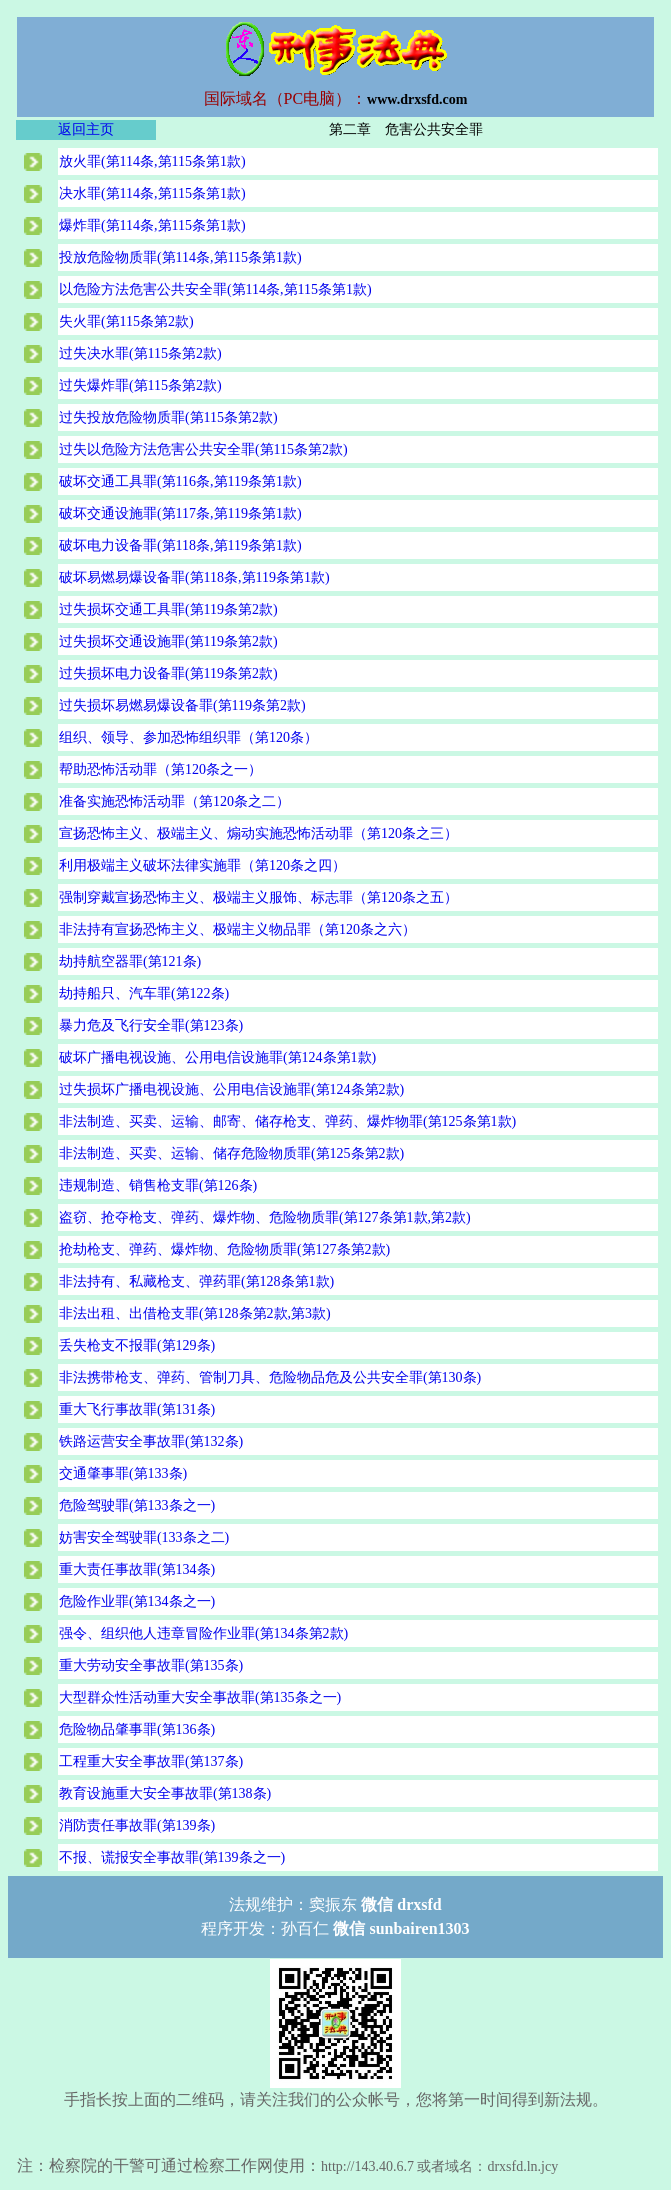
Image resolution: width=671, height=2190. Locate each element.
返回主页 (86, 129)
